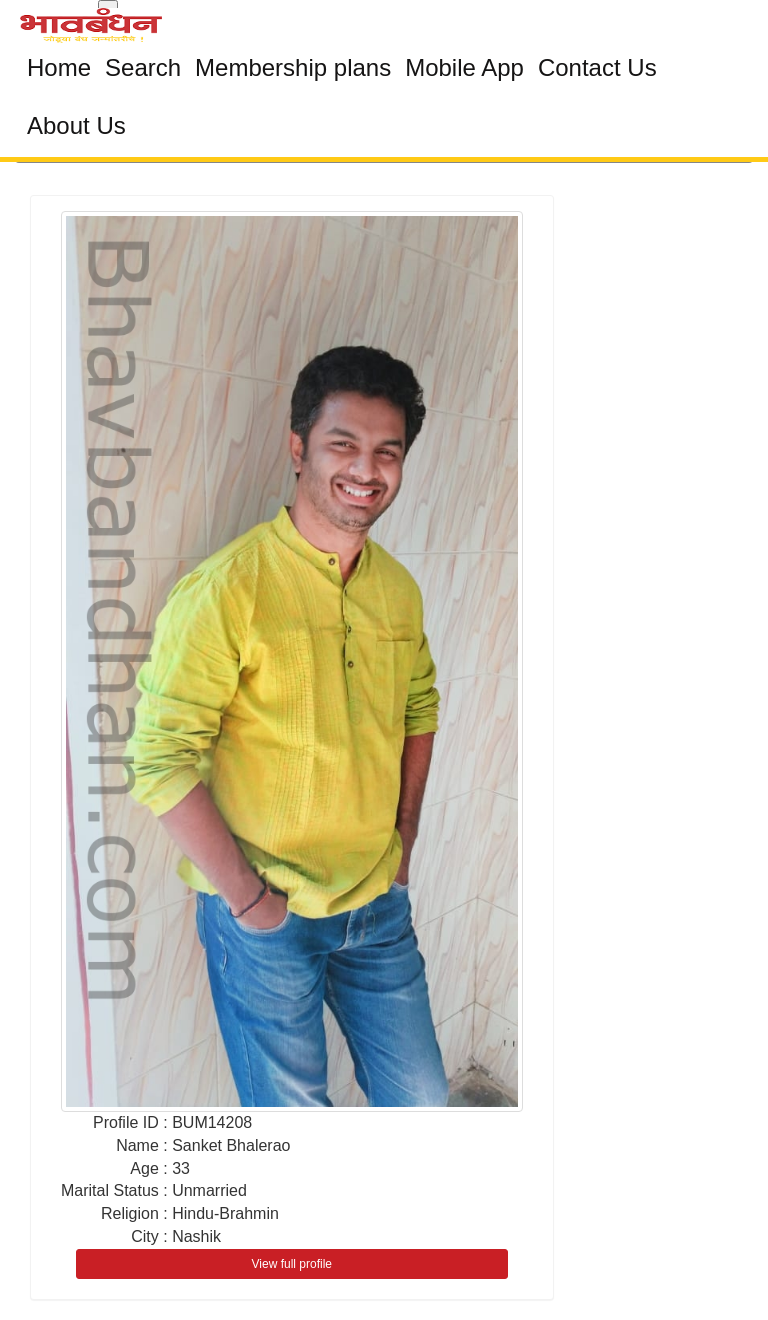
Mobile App (464, 67)
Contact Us (597, 67)
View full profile (292, 1264)
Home (59, 67)
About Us (76, 125)
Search (143, 67)
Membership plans (293, 67)
